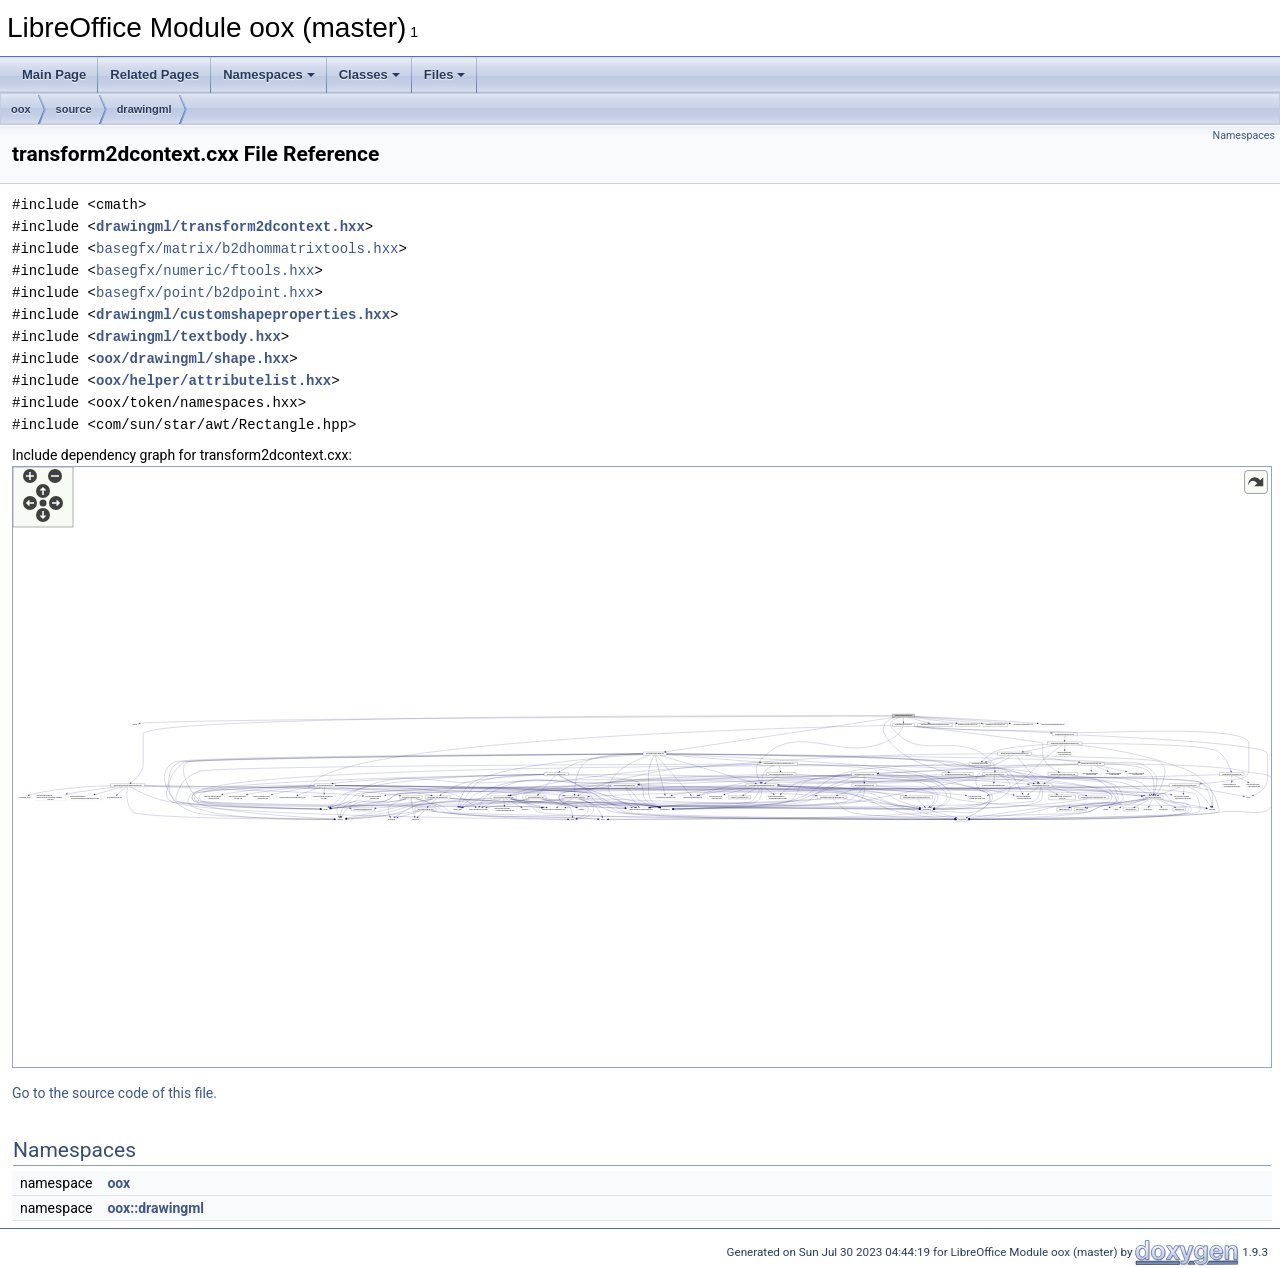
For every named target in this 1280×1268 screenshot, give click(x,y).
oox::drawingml (155, 1208)
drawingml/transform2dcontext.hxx (230, 226)
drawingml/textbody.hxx (188, 336)
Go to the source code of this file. (114, 1093)
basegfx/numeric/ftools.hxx (205, 270)
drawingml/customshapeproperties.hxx (243, 314)
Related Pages (154, 74)
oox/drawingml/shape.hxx (192, 358)
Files (445, 74)
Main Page (54, 74)
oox (21, 109)
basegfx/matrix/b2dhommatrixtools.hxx (247, 248)
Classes (369, 74)
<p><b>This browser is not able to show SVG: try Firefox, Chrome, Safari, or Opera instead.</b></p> (642, 767)
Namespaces (269, 74)
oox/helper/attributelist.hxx (213, 380)
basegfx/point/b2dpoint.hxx (205, 292)
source (74, 109)
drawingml (144, 109)
